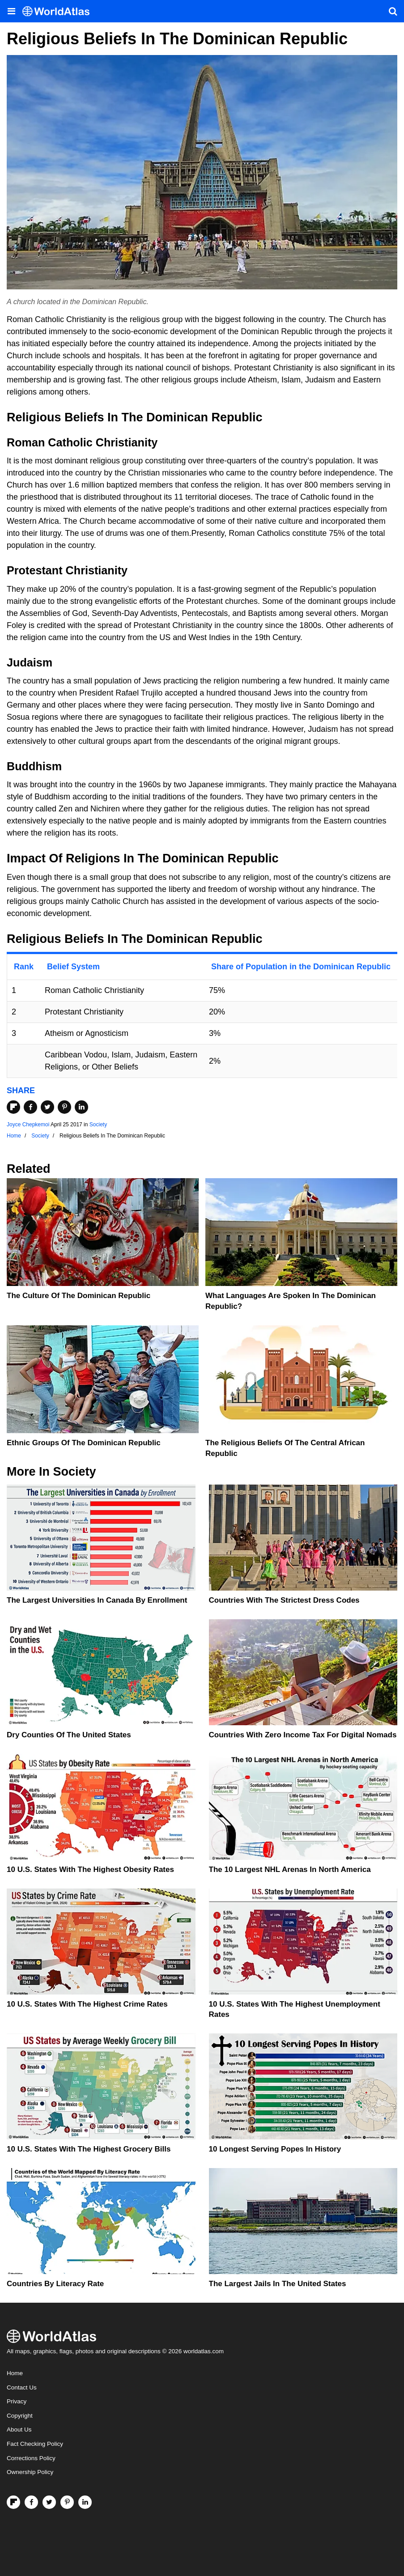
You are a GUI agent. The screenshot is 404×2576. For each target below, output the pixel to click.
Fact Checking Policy (35, 2443)
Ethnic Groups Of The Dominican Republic (84, 1443)
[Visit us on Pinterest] (67, 2502)
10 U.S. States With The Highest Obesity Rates (90, 1869)
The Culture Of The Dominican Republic (78, 1295)
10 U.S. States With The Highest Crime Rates (87, 2004)
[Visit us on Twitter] (49, 2502)
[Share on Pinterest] (64, 1107)
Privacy (16, 2401)
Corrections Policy (31, 2458)
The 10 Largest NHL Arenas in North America (290, 1869)
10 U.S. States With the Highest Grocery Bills (88, 2149)
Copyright (20, 2415)
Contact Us (22, 2387)
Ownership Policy (30, 2472)
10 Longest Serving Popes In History (275, 2149)
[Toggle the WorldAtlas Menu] (11, 11)
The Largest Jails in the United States (277, 2283)
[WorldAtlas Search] (392, 11)
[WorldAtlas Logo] (59, 11)
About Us (19, 2429)
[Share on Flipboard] (13, 1107)
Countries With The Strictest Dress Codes (284, 1600)
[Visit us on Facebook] (31, 2502)
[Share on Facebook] (30, 1107)
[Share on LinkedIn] (81, 1107)
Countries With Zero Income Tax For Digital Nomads (303, 1735)
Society (98, 1124)
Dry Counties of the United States (69, 1735)
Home (15, 2373)
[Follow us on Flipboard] (13, 2502)
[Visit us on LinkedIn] (85, 2502)
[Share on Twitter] (47, 1107)
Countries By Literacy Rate (55, 2283)
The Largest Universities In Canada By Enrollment (97, 1600)
